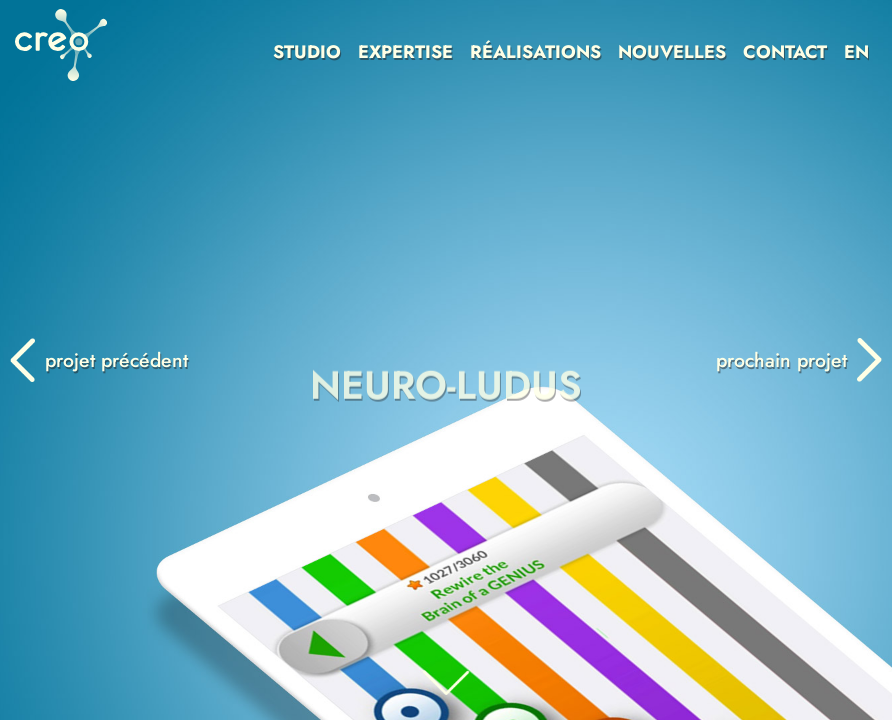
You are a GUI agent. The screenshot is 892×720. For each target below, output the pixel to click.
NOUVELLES (672, 52)
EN (856, 52)
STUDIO (307, 52)
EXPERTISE (405, 52)
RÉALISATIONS (535, 52)
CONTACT (785, 52)
